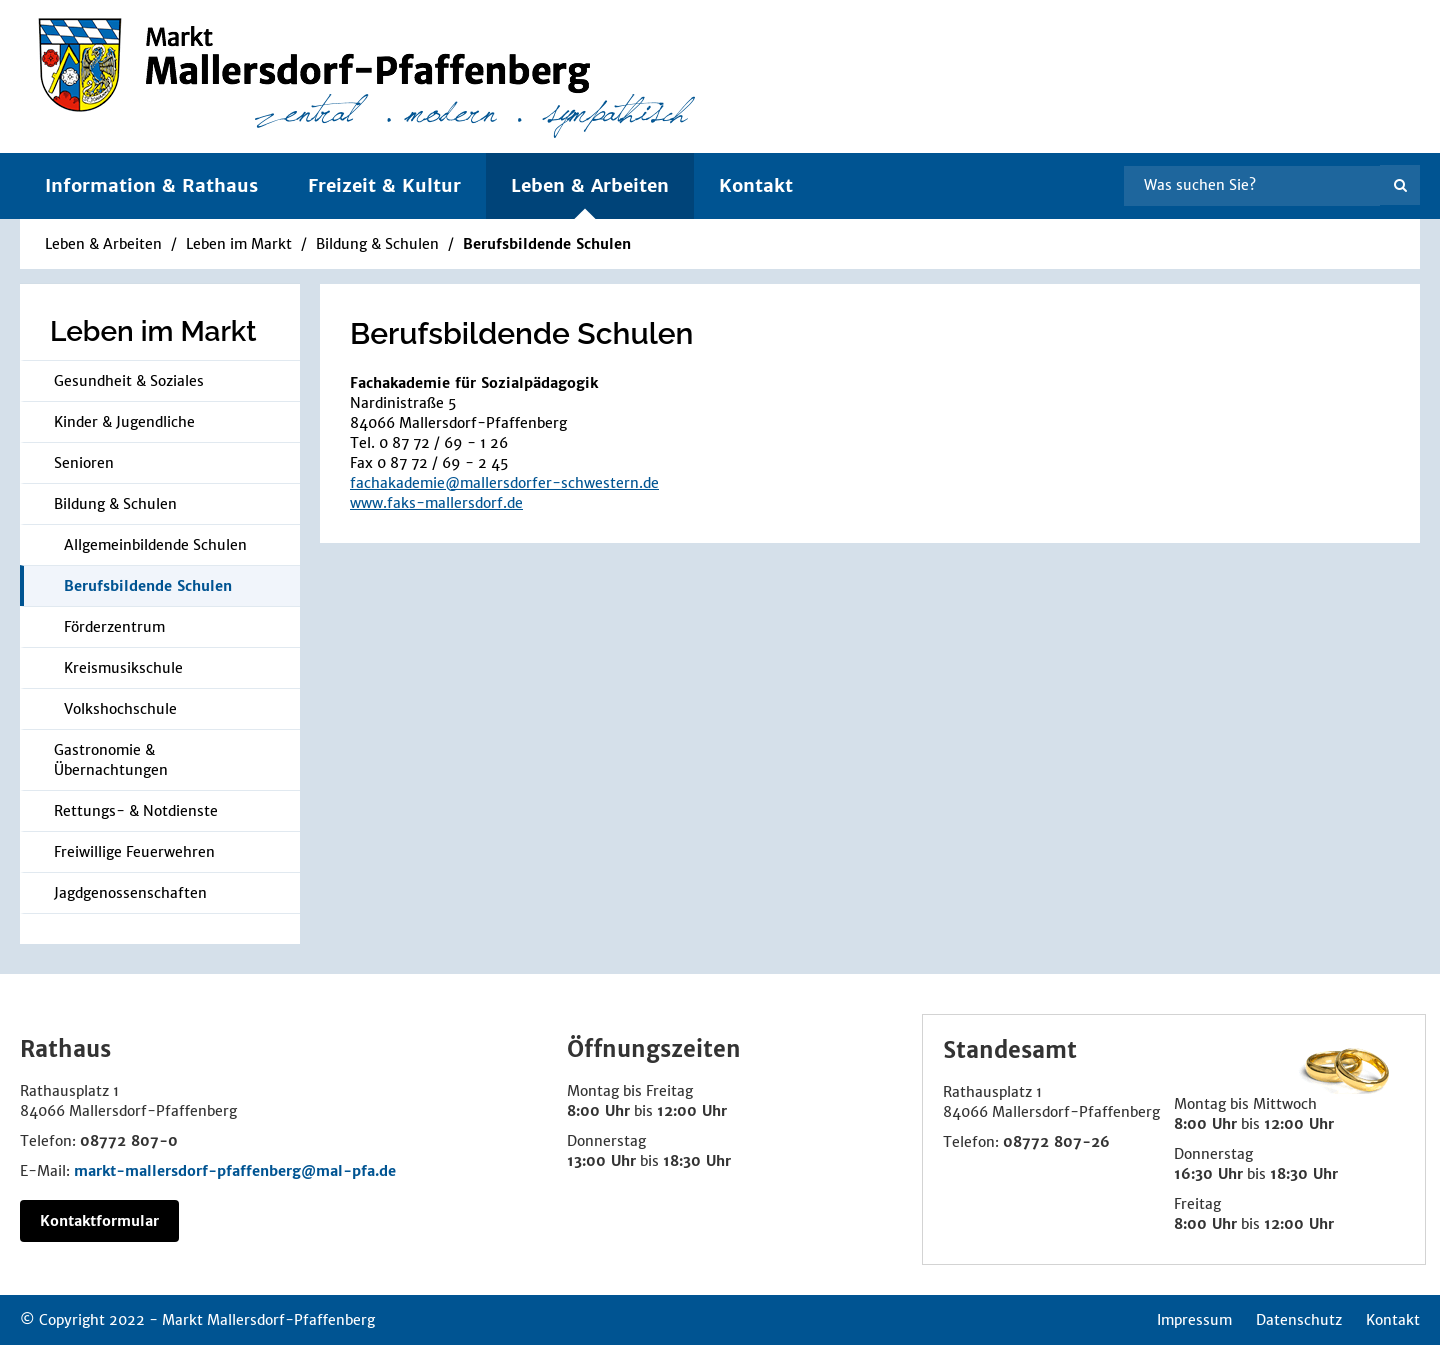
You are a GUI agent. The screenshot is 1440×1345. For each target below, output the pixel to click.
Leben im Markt (241, 244)
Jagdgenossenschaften (130, 893)
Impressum (1194, 1320)
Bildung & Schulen (379, 244)
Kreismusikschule (123, 668)
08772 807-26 (1056, 1142)
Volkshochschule (120, 709)
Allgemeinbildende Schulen (155, 545)
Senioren (84, 463)
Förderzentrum (114, 627)
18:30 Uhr (697, 1161)
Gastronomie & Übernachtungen (111, 760)
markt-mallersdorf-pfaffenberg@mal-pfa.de (235, 1171)
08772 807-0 (129, 1141)
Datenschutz (1299, 1320)
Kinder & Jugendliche (124, 422)
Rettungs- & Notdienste (136, 811)
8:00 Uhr (598, 1111)
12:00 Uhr (692, 1111)
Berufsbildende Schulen (547, 244)
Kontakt (756, 185)
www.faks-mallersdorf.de (436, 503)
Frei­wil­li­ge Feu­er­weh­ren (134, 852)
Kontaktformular (99, 1221)
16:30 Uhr (1208, 1174)
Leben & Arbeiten (103, 244)
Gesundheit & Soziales (129, 381)
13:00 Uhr (601, 1161)
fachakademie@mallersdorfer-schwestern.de (504, 483)
